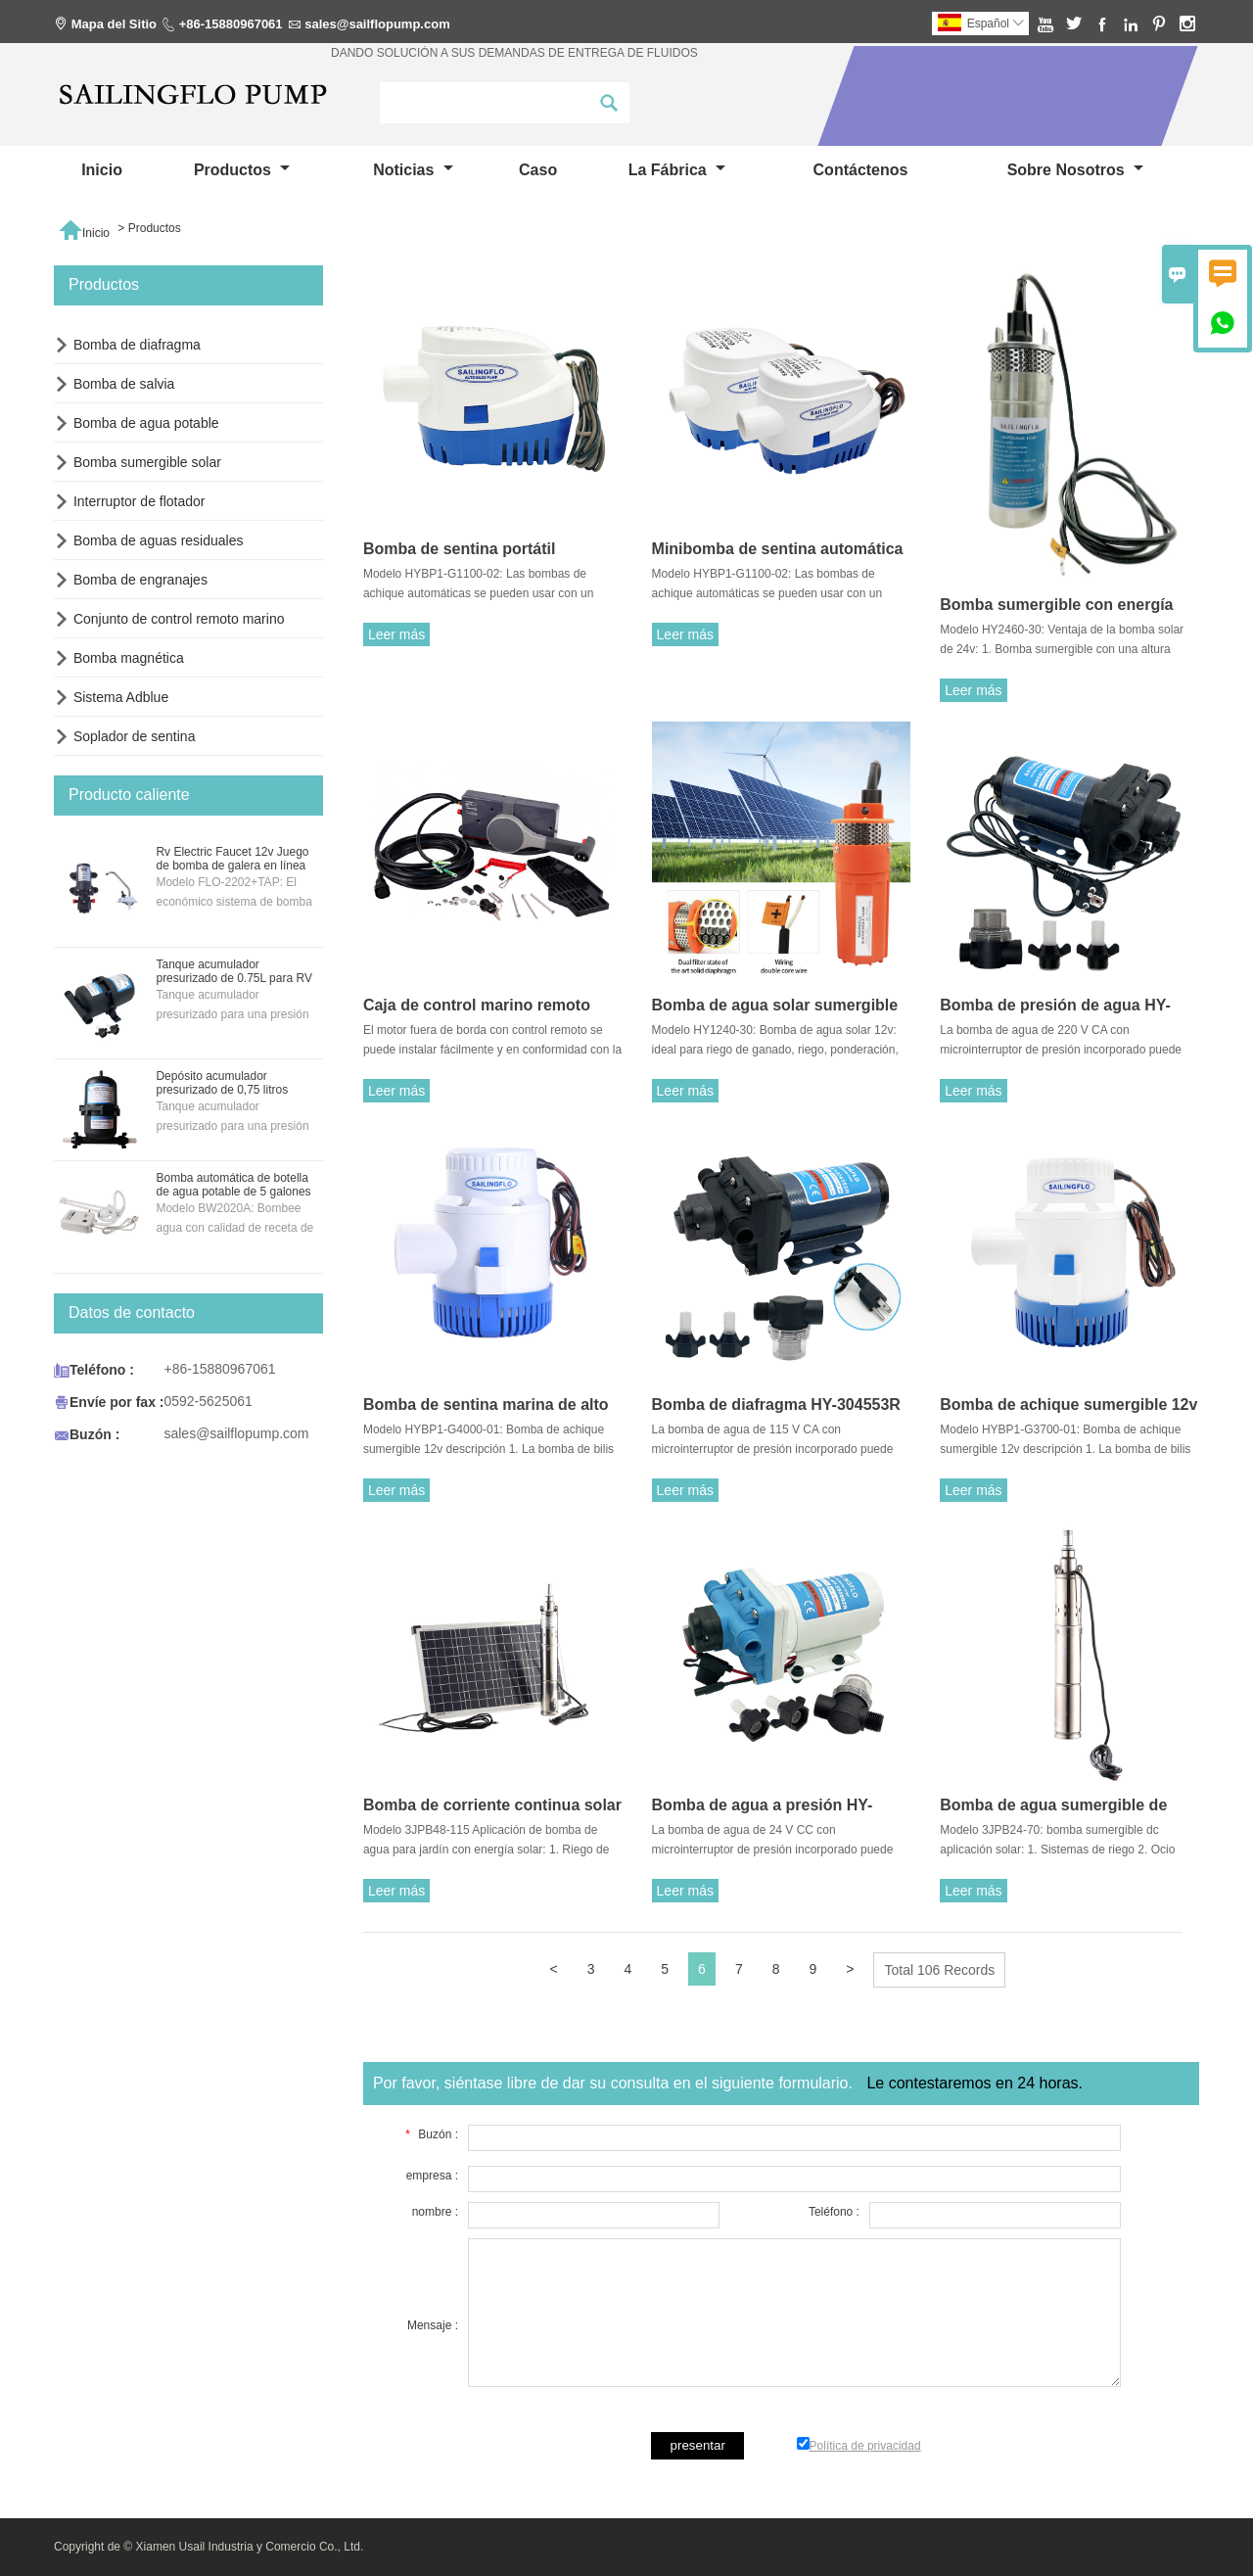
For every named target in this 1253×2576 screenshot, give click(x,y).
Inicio (101, 170)
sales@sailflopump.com (377, 24)
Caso (538, 170)
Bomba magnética (128, 658)
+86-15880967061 (231, 24)
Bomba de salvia (124, 384)
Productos (242, 170)
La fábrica (676, 170)
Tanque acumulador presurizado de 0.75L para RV (233, 971)
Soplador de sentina (134, 736)
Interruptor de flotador (139, 501)
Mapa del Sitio (114, 24)
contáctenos (860, 170)
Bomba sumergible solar (147, 462)
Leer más (396, 634)
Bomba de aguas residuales (158, 540)
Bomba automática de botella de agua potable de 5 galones (233, 1184)
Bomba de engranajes (140, 579)
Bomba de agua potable (146, 423)
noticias (413, 170)
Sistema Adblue (120, 697)
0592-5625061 (207, 1401)
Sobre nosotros (1075, 170)
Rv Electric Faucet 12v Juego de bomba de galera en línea (232, 858)
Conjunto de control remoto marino (179, 619)
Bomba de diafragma (137, 344)
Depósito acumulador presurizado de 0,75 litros (222, 1083)
